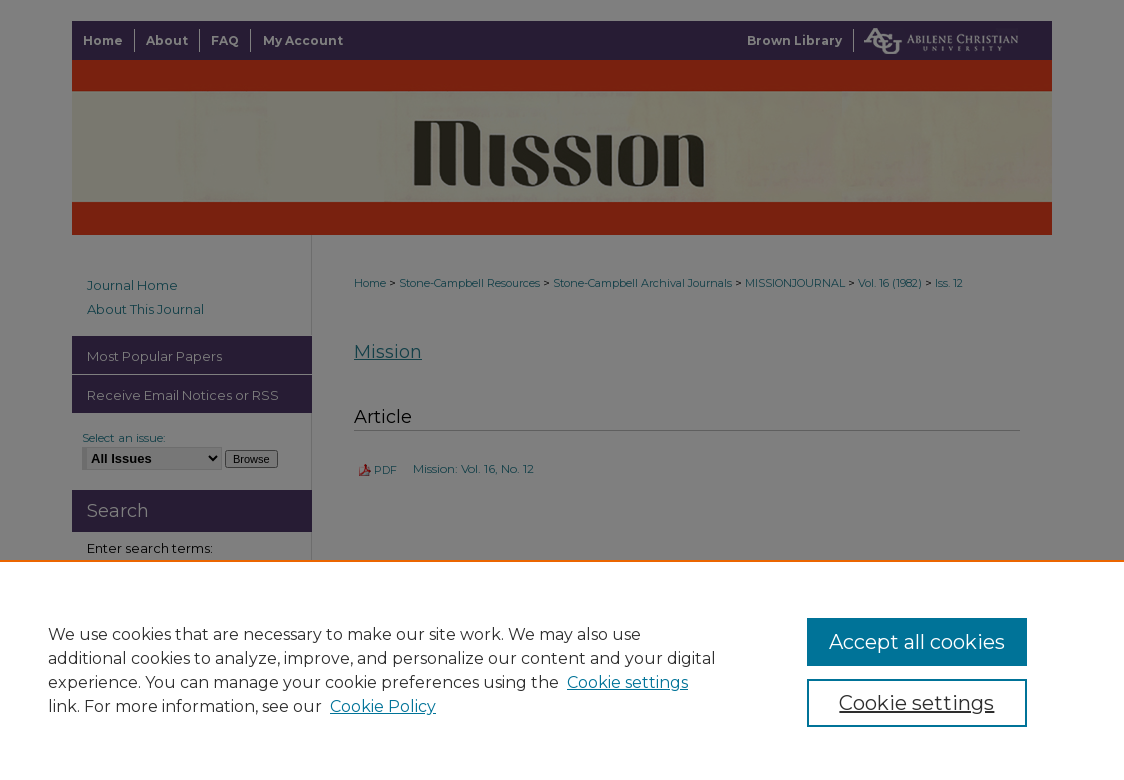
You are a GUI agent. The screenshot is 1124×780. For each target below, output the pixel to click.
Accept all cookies (917, 642)
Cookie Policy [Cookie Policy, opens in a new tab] (383, 706)
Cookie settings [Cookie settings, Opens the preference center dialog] (916, 703)
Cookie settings (627, 682)
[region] (562, 670)
